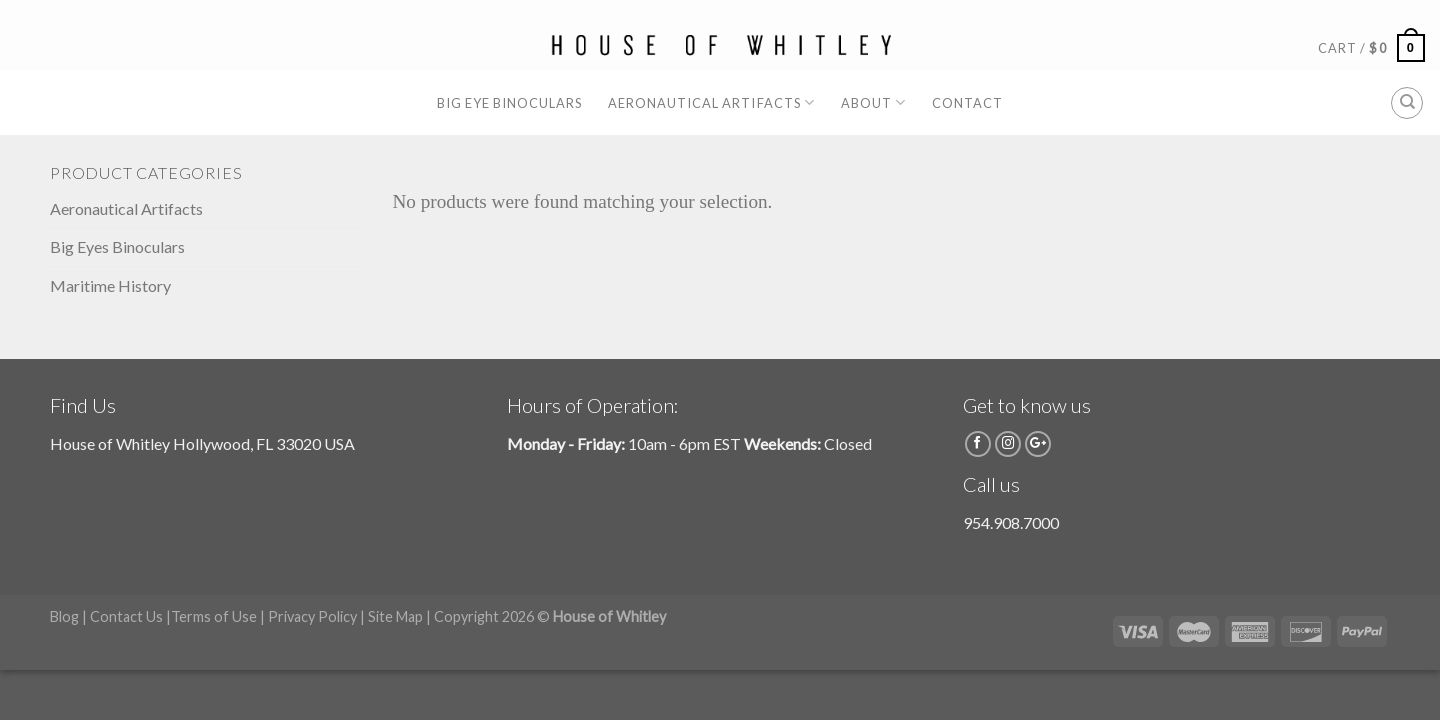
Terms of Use (214, 616)
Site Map (395, 616)
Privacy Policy (312, 616)
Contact (967, 103)
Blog (64, 616)
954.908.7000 (1011, 522)
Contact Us (126, 616)
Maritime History (110, 285)
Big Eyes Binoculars (117, 246)
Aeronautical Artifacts (711, 102)
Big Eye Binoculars (509, 103)
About (873, 102)
